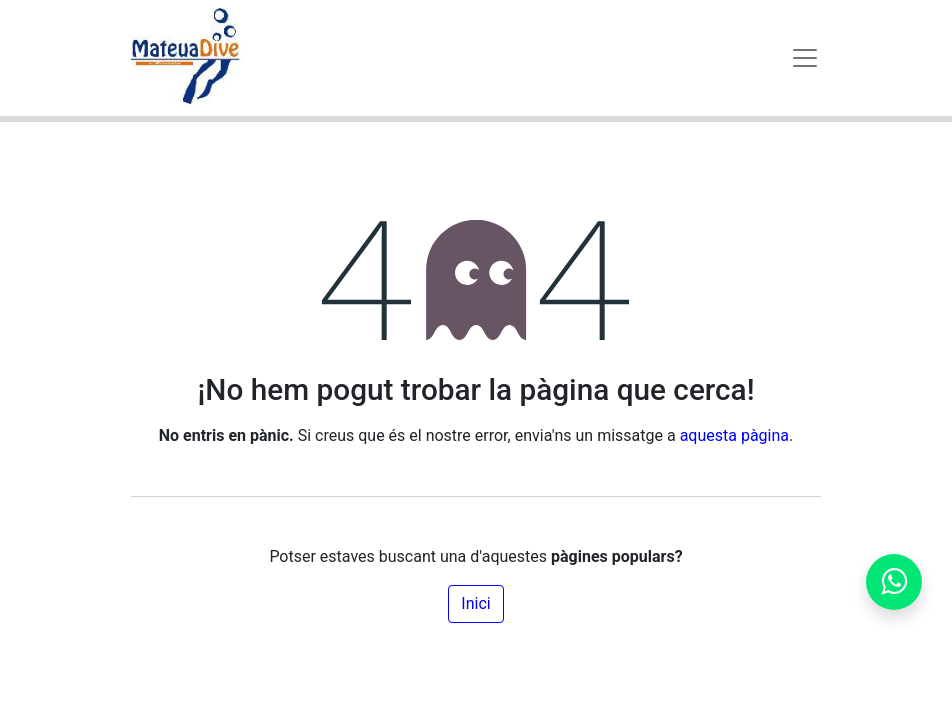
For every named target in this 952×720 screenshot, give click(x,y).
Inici (475, 603)
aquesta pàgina (734, 435)
